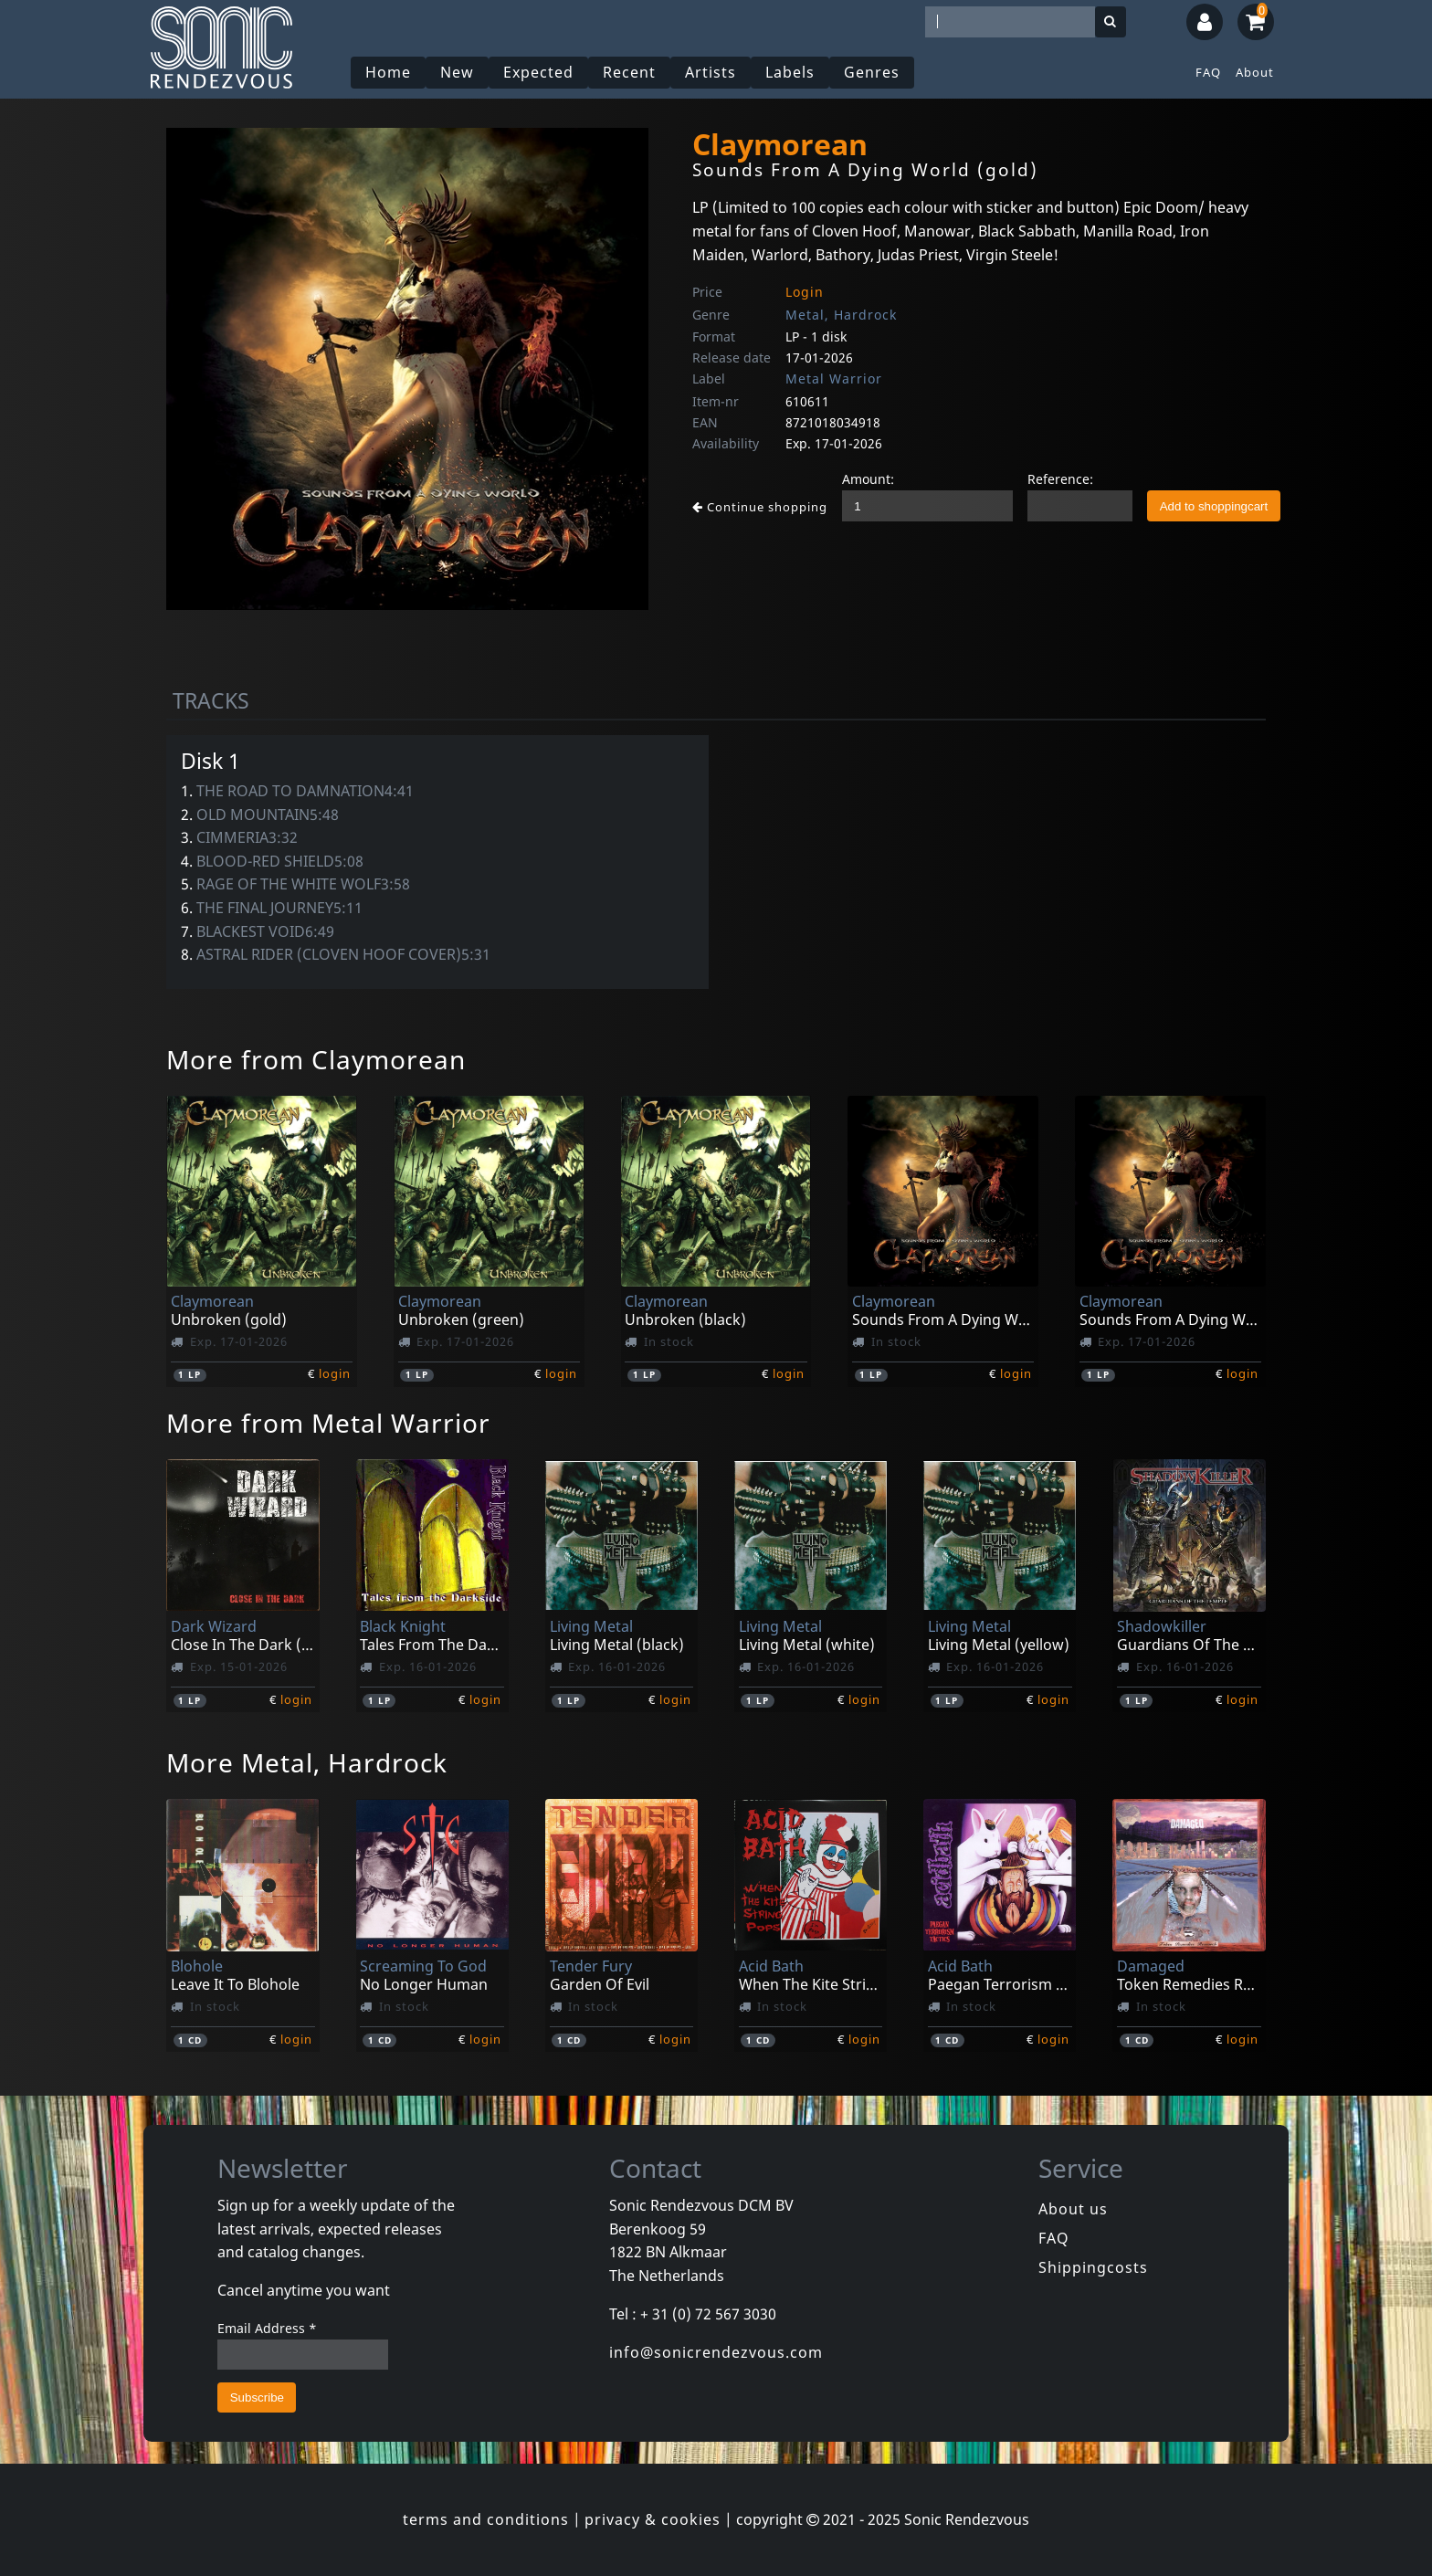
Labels (791, 72)
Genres (872, 72)
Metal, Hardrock (841, 314)
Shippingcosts (1093, 2267)
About (1255, 72)
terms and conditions (486, 2519)
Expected (539, 72)
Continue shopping (759, 507)
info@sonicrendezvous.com (716, 2352)
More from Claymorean (316, 1059)
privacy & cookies (652, 2519)
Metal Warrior (833, 378)
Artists (711, 72)
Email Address (267, 2328)
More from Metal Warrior (328, 1422)
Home (389, 72)
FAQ (1208, 72)
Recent (630, 72)
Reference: (1060, 479)
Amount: (868, 479)
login (335, 1373)
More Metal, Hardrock (307, 1762)
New (458, 72)
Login (804, 291)
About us (1073, 2209)
